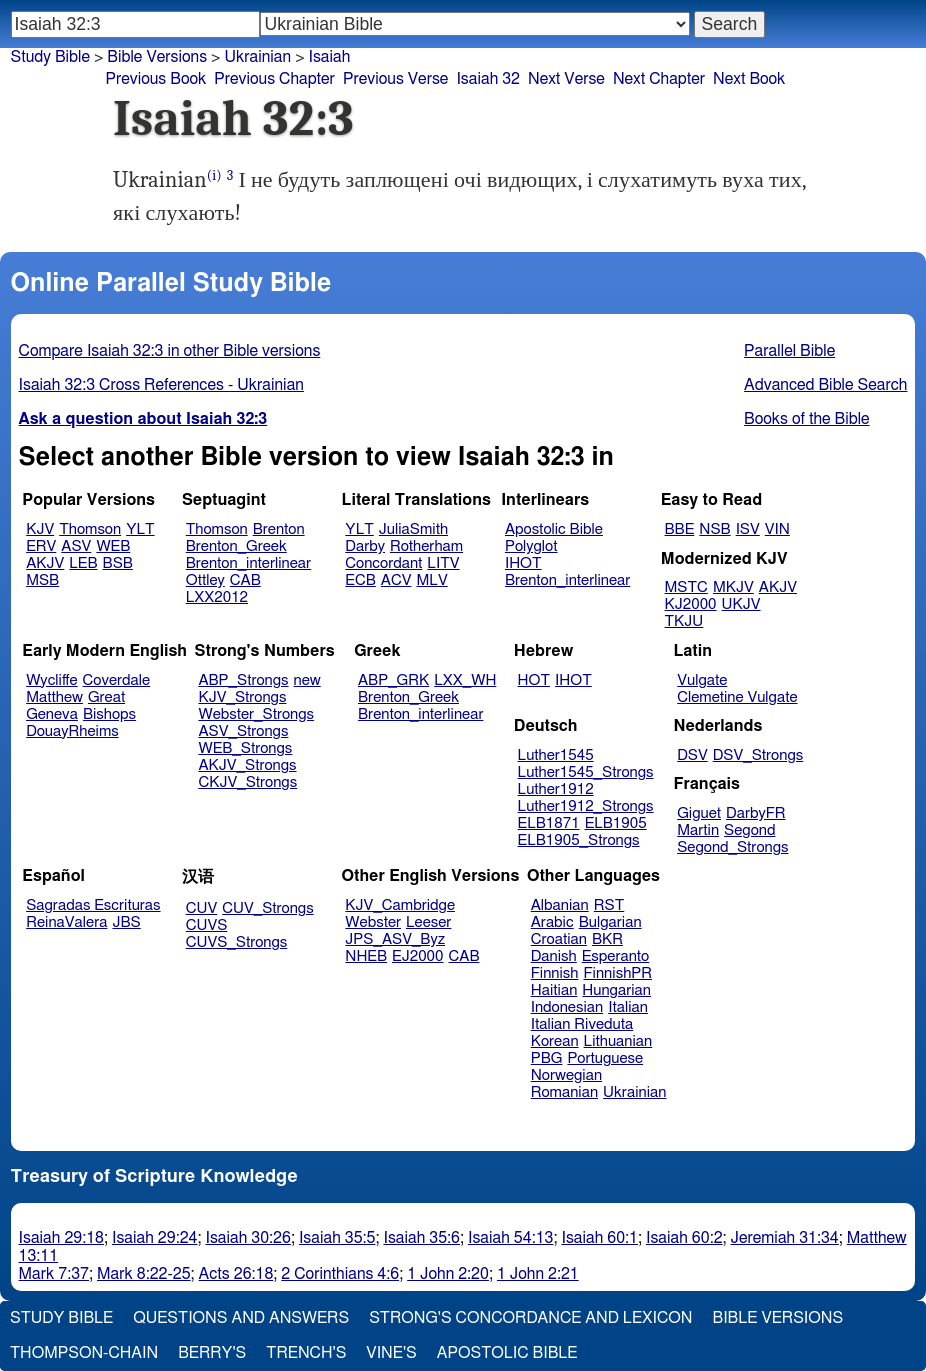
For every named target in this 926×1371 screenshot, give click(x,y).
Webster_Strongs (256, 714)
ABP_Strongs (243, 680)
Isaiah (329, 57)
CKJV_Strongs (247, 782)
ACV (396, 580)
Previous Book (155, 79)
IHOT (523, 563)
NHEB (366, 956)
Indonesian (567, 1007)
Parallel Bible (789, 351)
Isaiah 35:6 (421, 1238)
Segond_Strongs (732, 847)
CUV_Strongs (267, 908)
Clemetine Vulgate (737, 697)
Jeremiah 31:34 (785, 1238)
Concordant (383, 563)
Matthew (54, 697)
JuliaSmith (413, 529)
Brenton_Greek (236, 546)
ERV (41, 546)
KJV (40, 529)
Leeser (428, 922)
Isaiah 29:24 (154, 1238)
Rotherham (426, 546)
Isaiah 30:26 (247, 1238)
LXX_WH (465, 680)
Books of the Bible (807, 419)
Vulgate (702, 680)
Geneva (52, 714)
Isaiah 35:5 (337, 1238)
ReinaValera (66, 922)
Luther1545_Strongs (586, 772)
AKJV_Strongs (247, 765)
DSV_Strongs (758, 755)
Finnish (555, 973)
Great (106, 697)
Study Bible (50, 57)
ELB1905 (616, 823)
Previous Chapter (274, 79)
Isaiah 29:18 (61, 1238)
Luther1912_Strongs (586, 806)
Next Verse (566, 79)
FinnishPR (618, 973)
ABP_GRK (393, 680)
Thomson (90, 529)
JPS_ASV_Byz (395, 939)
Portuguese (605, 1058)
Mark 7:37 (54, 1274)
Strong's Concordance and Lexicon (530, 1318)
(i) (214, 175)
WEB (113, 546)
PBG (547, 1058)
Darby (365, 546)
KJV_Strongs (242, 697)
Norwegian (566, 1075)
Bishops (109, 714)
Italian (628, 1007)
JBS (126, 922)
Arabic (552, 922)
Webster (373, 922)
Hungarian (616, 990)
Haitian (554, 990)
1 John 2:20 (448, 1274)
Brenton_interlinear (248, 563)
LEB (83, 563)
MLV (431, 580)
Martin (698, 830)
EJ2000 (417, 956)
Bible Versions (157, 57)
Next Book (749, 79)
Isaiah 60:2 (684, 1238)
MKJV (733, 587)
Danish (554, 956)
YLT (140, 529)
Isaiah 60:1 (599, 1238)
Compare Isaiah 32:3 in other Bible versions (170, 351)
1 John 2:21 (538, 1274)
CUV (202, 908)
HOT (534, 680)
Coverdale (117, 680)
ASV (76, 546)
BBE (680, 529)
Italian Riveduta (582, 1024)
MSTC (686, 587)
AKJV (45, 563)
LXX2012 (217, 597)
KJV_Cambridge (400, 905)
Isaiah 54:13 (510, 1238)
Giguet (699, 813)
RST (609, 905)
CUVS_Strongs (237, 942)
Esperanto (616, 956)
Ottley (205, 580)
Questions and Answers (241, 1318)
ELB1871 (549, 823)
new (307, 680)
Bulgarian (610, 922)
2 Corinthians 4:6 (340, 1274)
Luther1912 (556, 789)
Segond (749, 830)
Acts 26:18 (236, 1274)
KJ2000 (691, 604)
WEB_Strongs (245, 748)
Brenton (279, 529)
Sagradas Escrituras (93, 905)
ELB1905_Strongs (579, 840)
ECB (360, 580)
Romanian (564, 1092)
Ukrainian (634, 1092)
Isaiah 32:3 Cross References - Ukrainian (161, 385)
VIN (777, 529)
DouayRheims (72, 731)
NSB (714, 529)
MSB (42, 580)
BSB (118, 563)
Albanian (560, 905)
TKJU (684, 621)
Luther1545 (556, 755)
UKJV (741, 604)
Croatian (559, 939)
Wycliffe (51, 680)
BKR (607, 939)
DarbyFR (756, 813)
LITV (443, 563)
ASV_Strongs (243, 731)
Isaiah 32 (488, 79)
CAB (245, 580)
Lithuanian (618, 1041)
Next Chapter (659, 79)
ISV (748, 529)
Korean (555, 1041)
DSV (692, 755)
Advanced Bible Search (825, 385)
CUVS (207, 925)
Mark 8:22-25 (144, 1274)
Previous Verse (395, 79)
